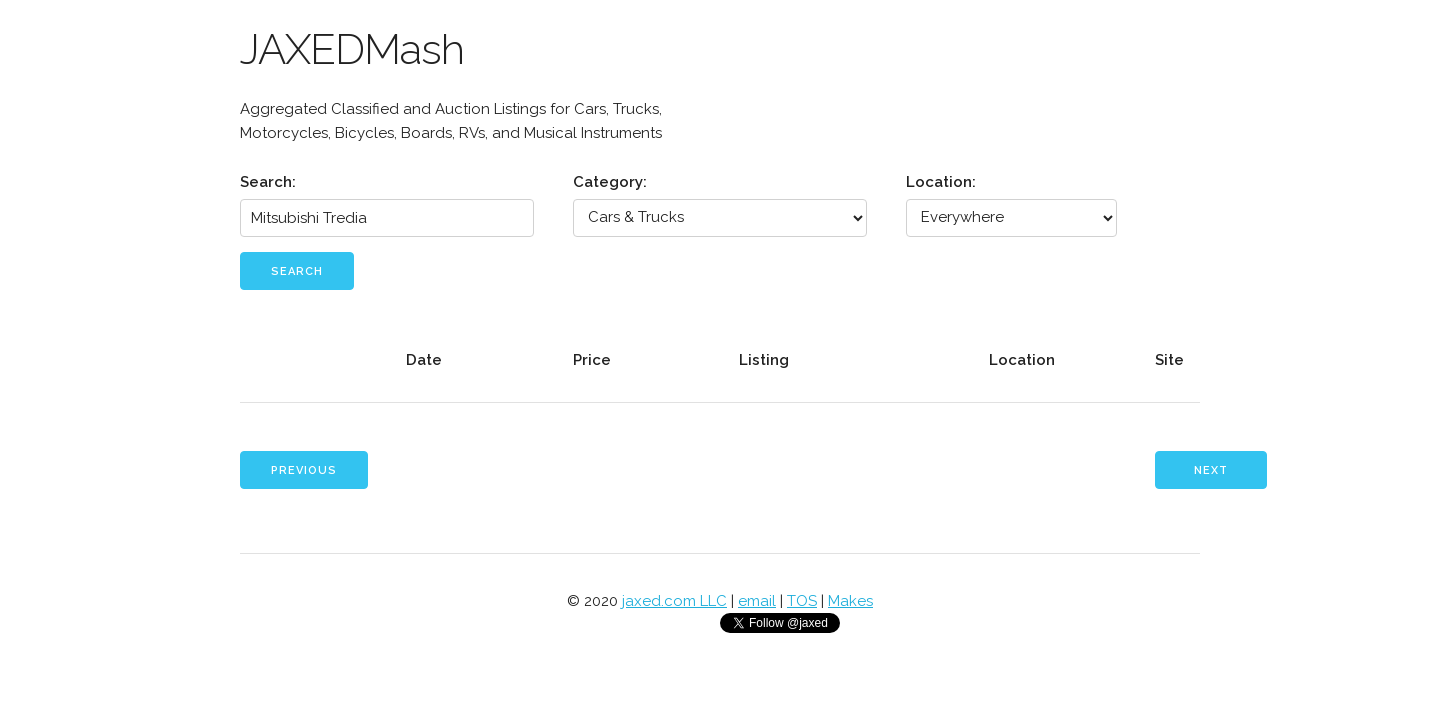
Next (1211, 470)
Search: (268, 182)
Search (297, 271)
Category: (610, 182)
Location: (941, 182)
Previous (304, 470)
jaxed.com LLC (674, 601)
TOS (802, 601)
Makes (850, 601)
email (757, 601)
